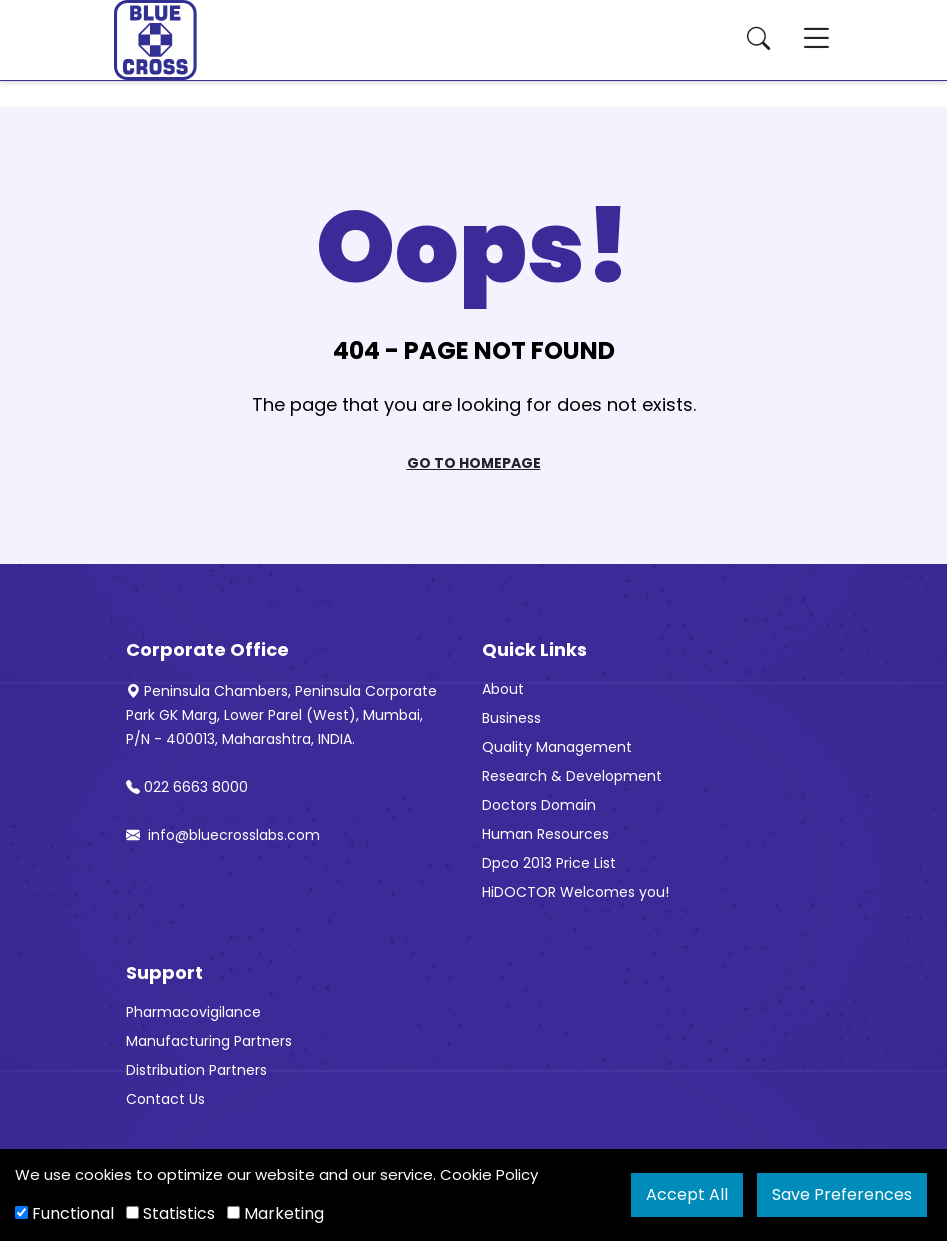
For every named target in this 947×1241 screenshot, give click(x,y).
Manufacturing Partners (209, 1041)
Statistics (170, 1213)
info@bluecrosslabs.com (223, 835)
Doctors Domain (539, 805)
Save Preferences (842, 1194)
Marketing (275, 1213)
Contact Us (165, 1099)
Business (511, 718)
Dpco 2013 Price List (549, 863)
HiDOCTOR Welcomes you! (575, 892)
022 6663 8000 (187, 787)
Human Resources (545, 834)
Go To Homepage (474, 463)
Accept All (687, 1194)
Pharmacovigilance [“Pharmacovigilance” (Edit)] (193, 1012)
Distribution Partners (196, 1070)
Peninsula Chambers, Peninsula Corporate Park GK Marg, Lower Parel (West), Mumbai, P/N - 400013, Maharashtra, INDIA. (281, 715)
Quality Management (557, 747)
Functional (64, 1213)
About (503, 689)
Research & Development (572, 776)
